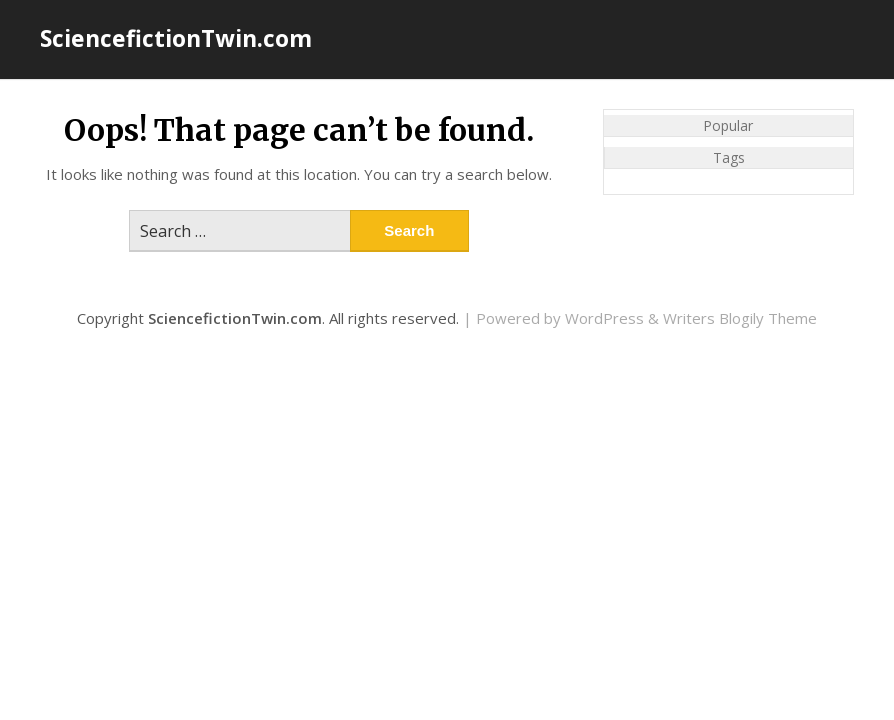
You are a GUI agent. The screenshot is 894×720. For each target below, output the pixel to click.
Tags (729, 157)
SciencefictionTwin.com (176, 38)
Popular (728, 125)
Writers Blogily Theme (740, 318)
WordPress (604, 318)
